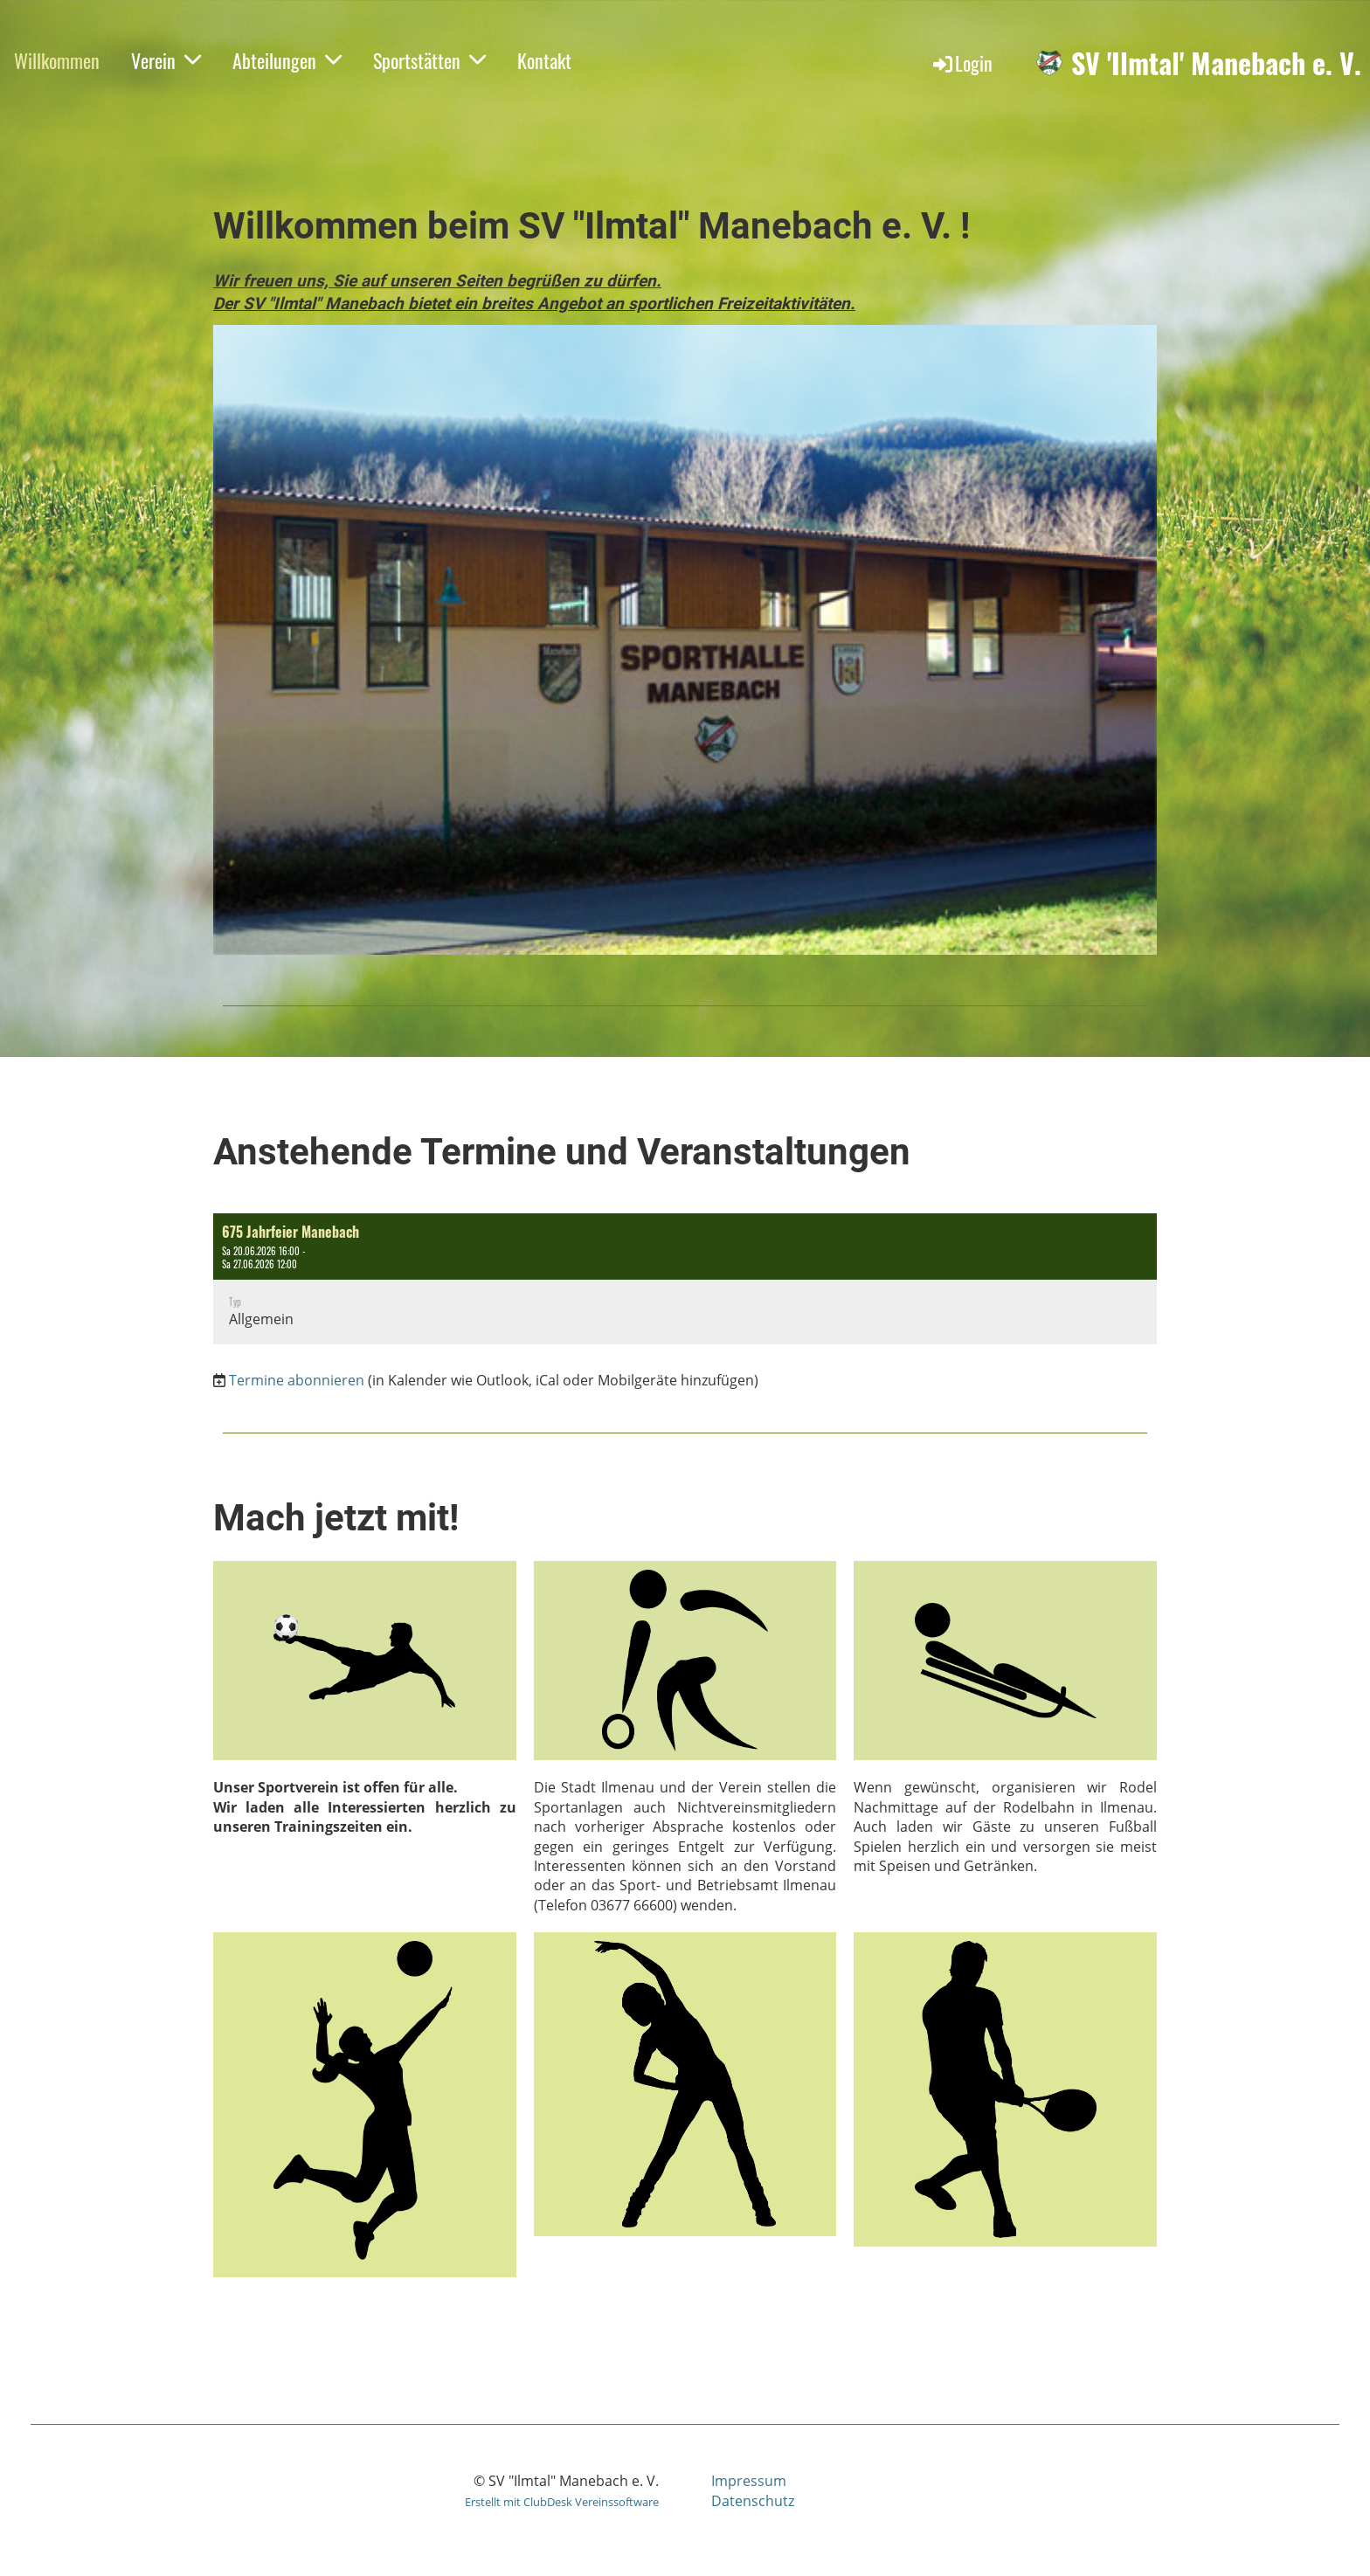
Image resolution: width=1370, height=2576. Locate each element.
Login (962, 63)
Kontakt (544, 60)
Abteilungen (287, 60)
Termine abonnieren (296, 1380)
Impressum (748, 2480)
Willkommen (57, 60)
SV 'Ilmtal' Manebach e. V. (1216, 63)
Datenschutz (752, 2500)
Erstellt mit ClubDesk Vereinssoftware (562, 2502)
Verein (166, 60)
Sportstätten (429, 60)
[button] (685, 1278)
